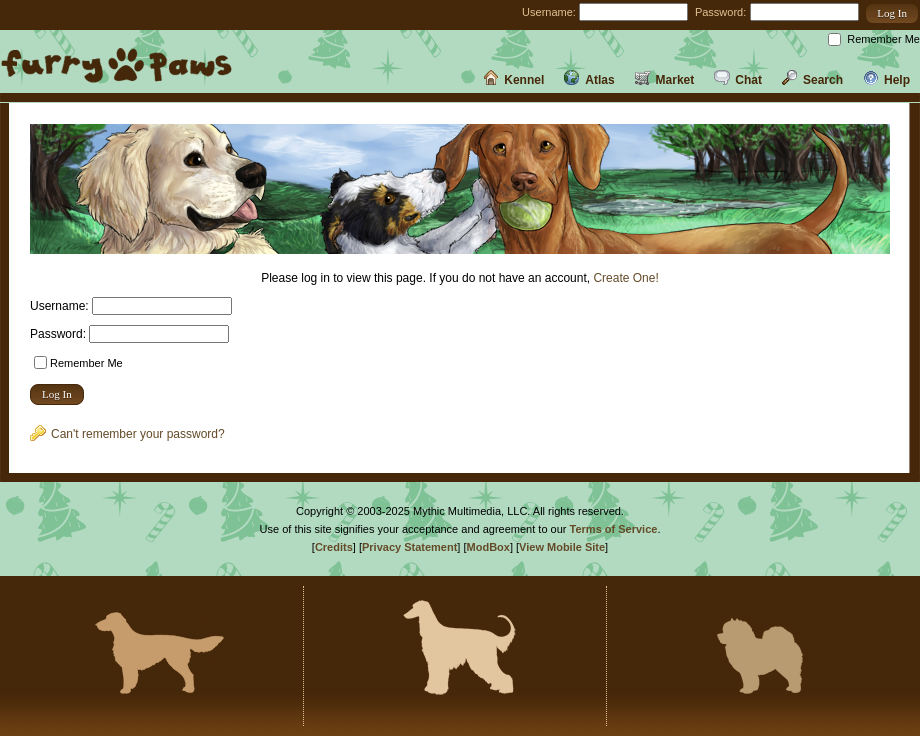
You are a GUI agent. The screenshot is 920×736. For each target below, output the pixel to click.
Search (812, 80)
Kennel (513, 80)
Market (665, 80)
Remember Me (883, 39)
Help (886, 80)
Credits (334, 547)
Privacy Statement (409, 547)
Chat (738, 80)
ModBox (488, 547)
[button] (892, 13)
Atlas (589, 80)
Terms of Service (614, 529)
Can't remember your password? (127, 434)
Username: (549, 12)
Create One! (625, 278)
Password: (720, 12)
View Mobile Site (562, 547)
